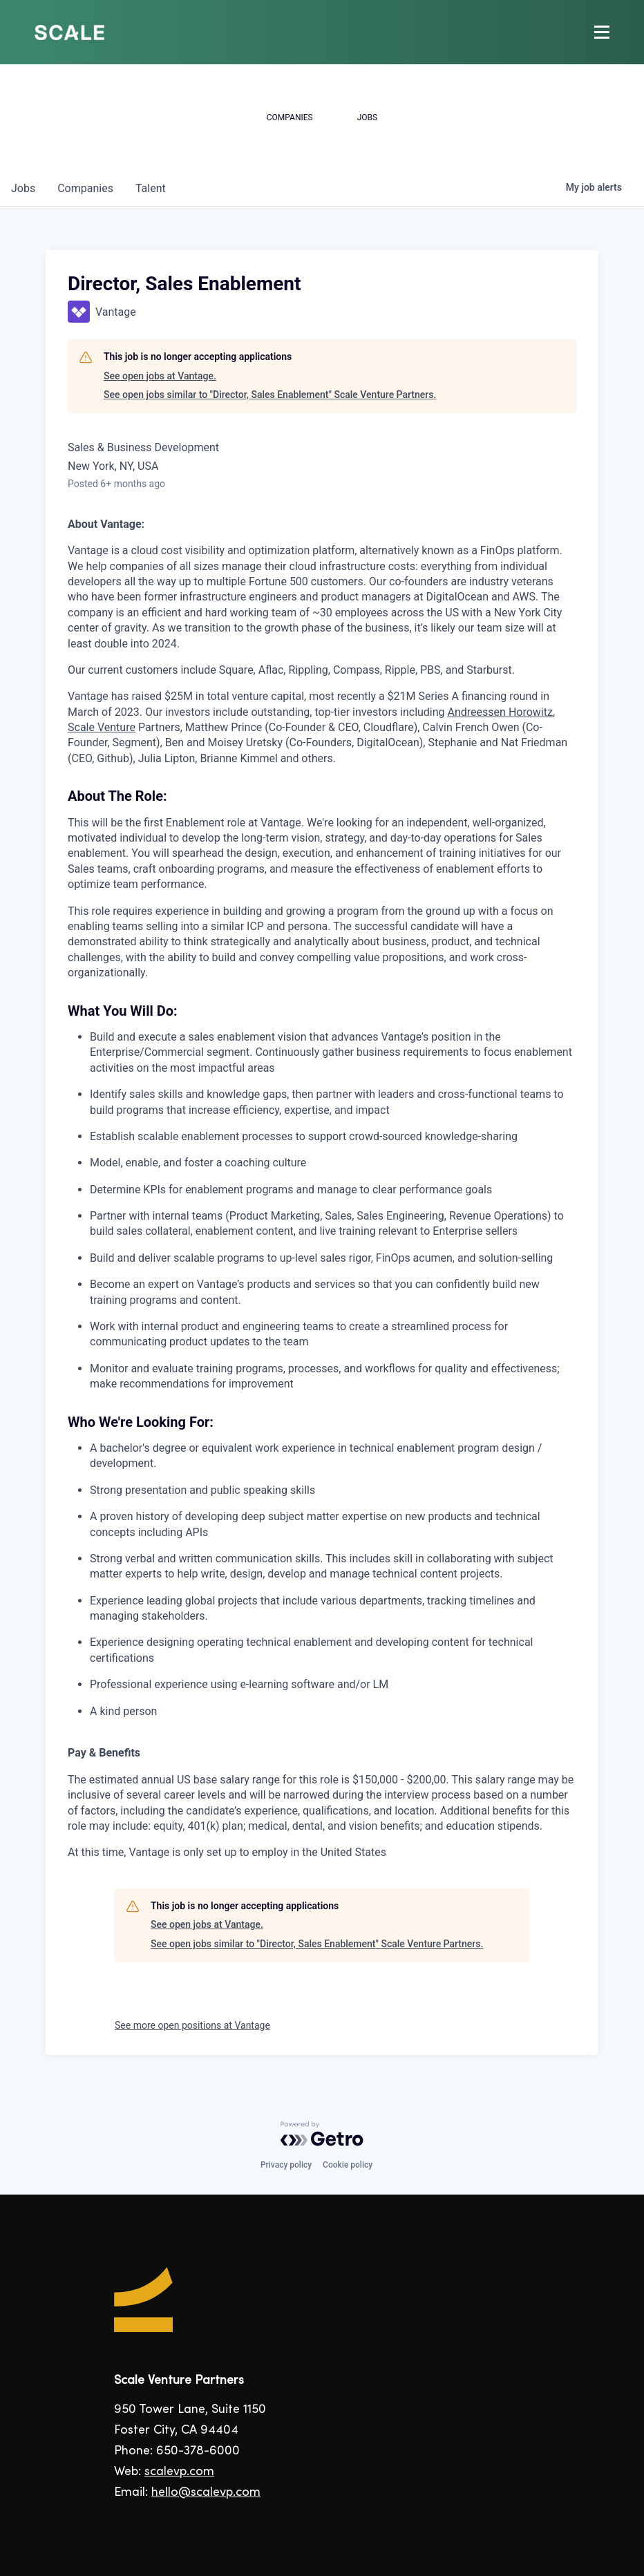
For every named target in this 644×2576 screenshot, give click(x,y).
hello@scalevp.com (206, 2493)
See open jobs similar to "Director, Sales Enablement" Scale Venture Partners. (270, 394)
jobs (23, 188)
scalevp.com (179, 2472)
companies (85, 188)
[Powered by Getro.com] (322, 2133)
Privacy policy (286, 2165)
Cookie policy (347, 2165)
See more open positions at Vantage (192, 2025)
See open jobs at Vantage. (160, 375)
